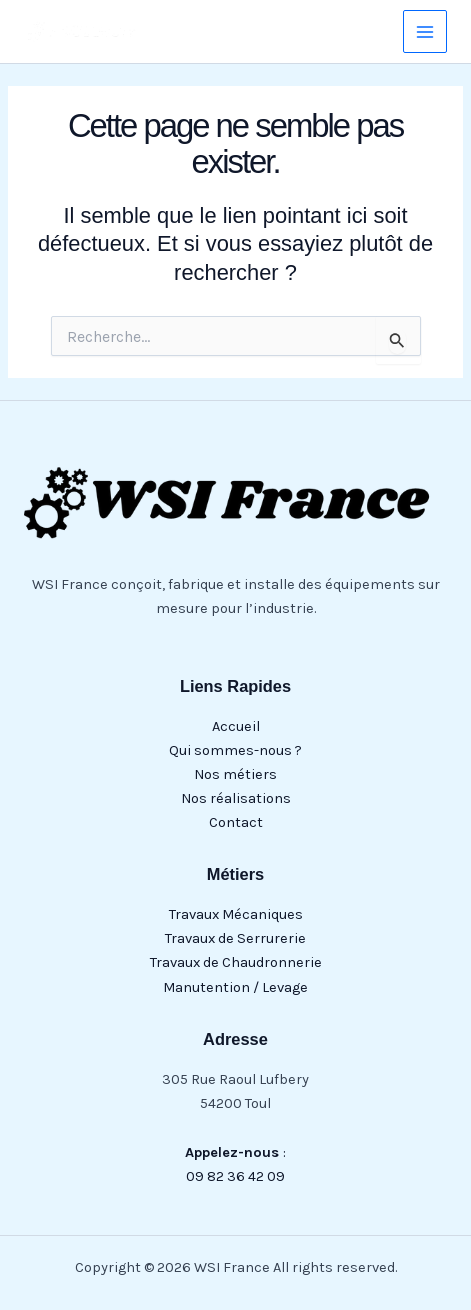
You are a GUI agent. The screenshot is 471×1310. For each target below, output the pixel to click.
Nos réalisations (236, 798)
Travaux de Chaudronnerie (236, 962)
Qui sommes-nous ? (235, 750)
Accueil (236, 726)
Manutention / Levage (235, 987)
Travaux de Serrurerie (235, 938)
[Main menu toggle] (425, 32)
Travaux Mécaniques (236, 914)
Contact (236, 822)
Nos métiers (235, 774)
